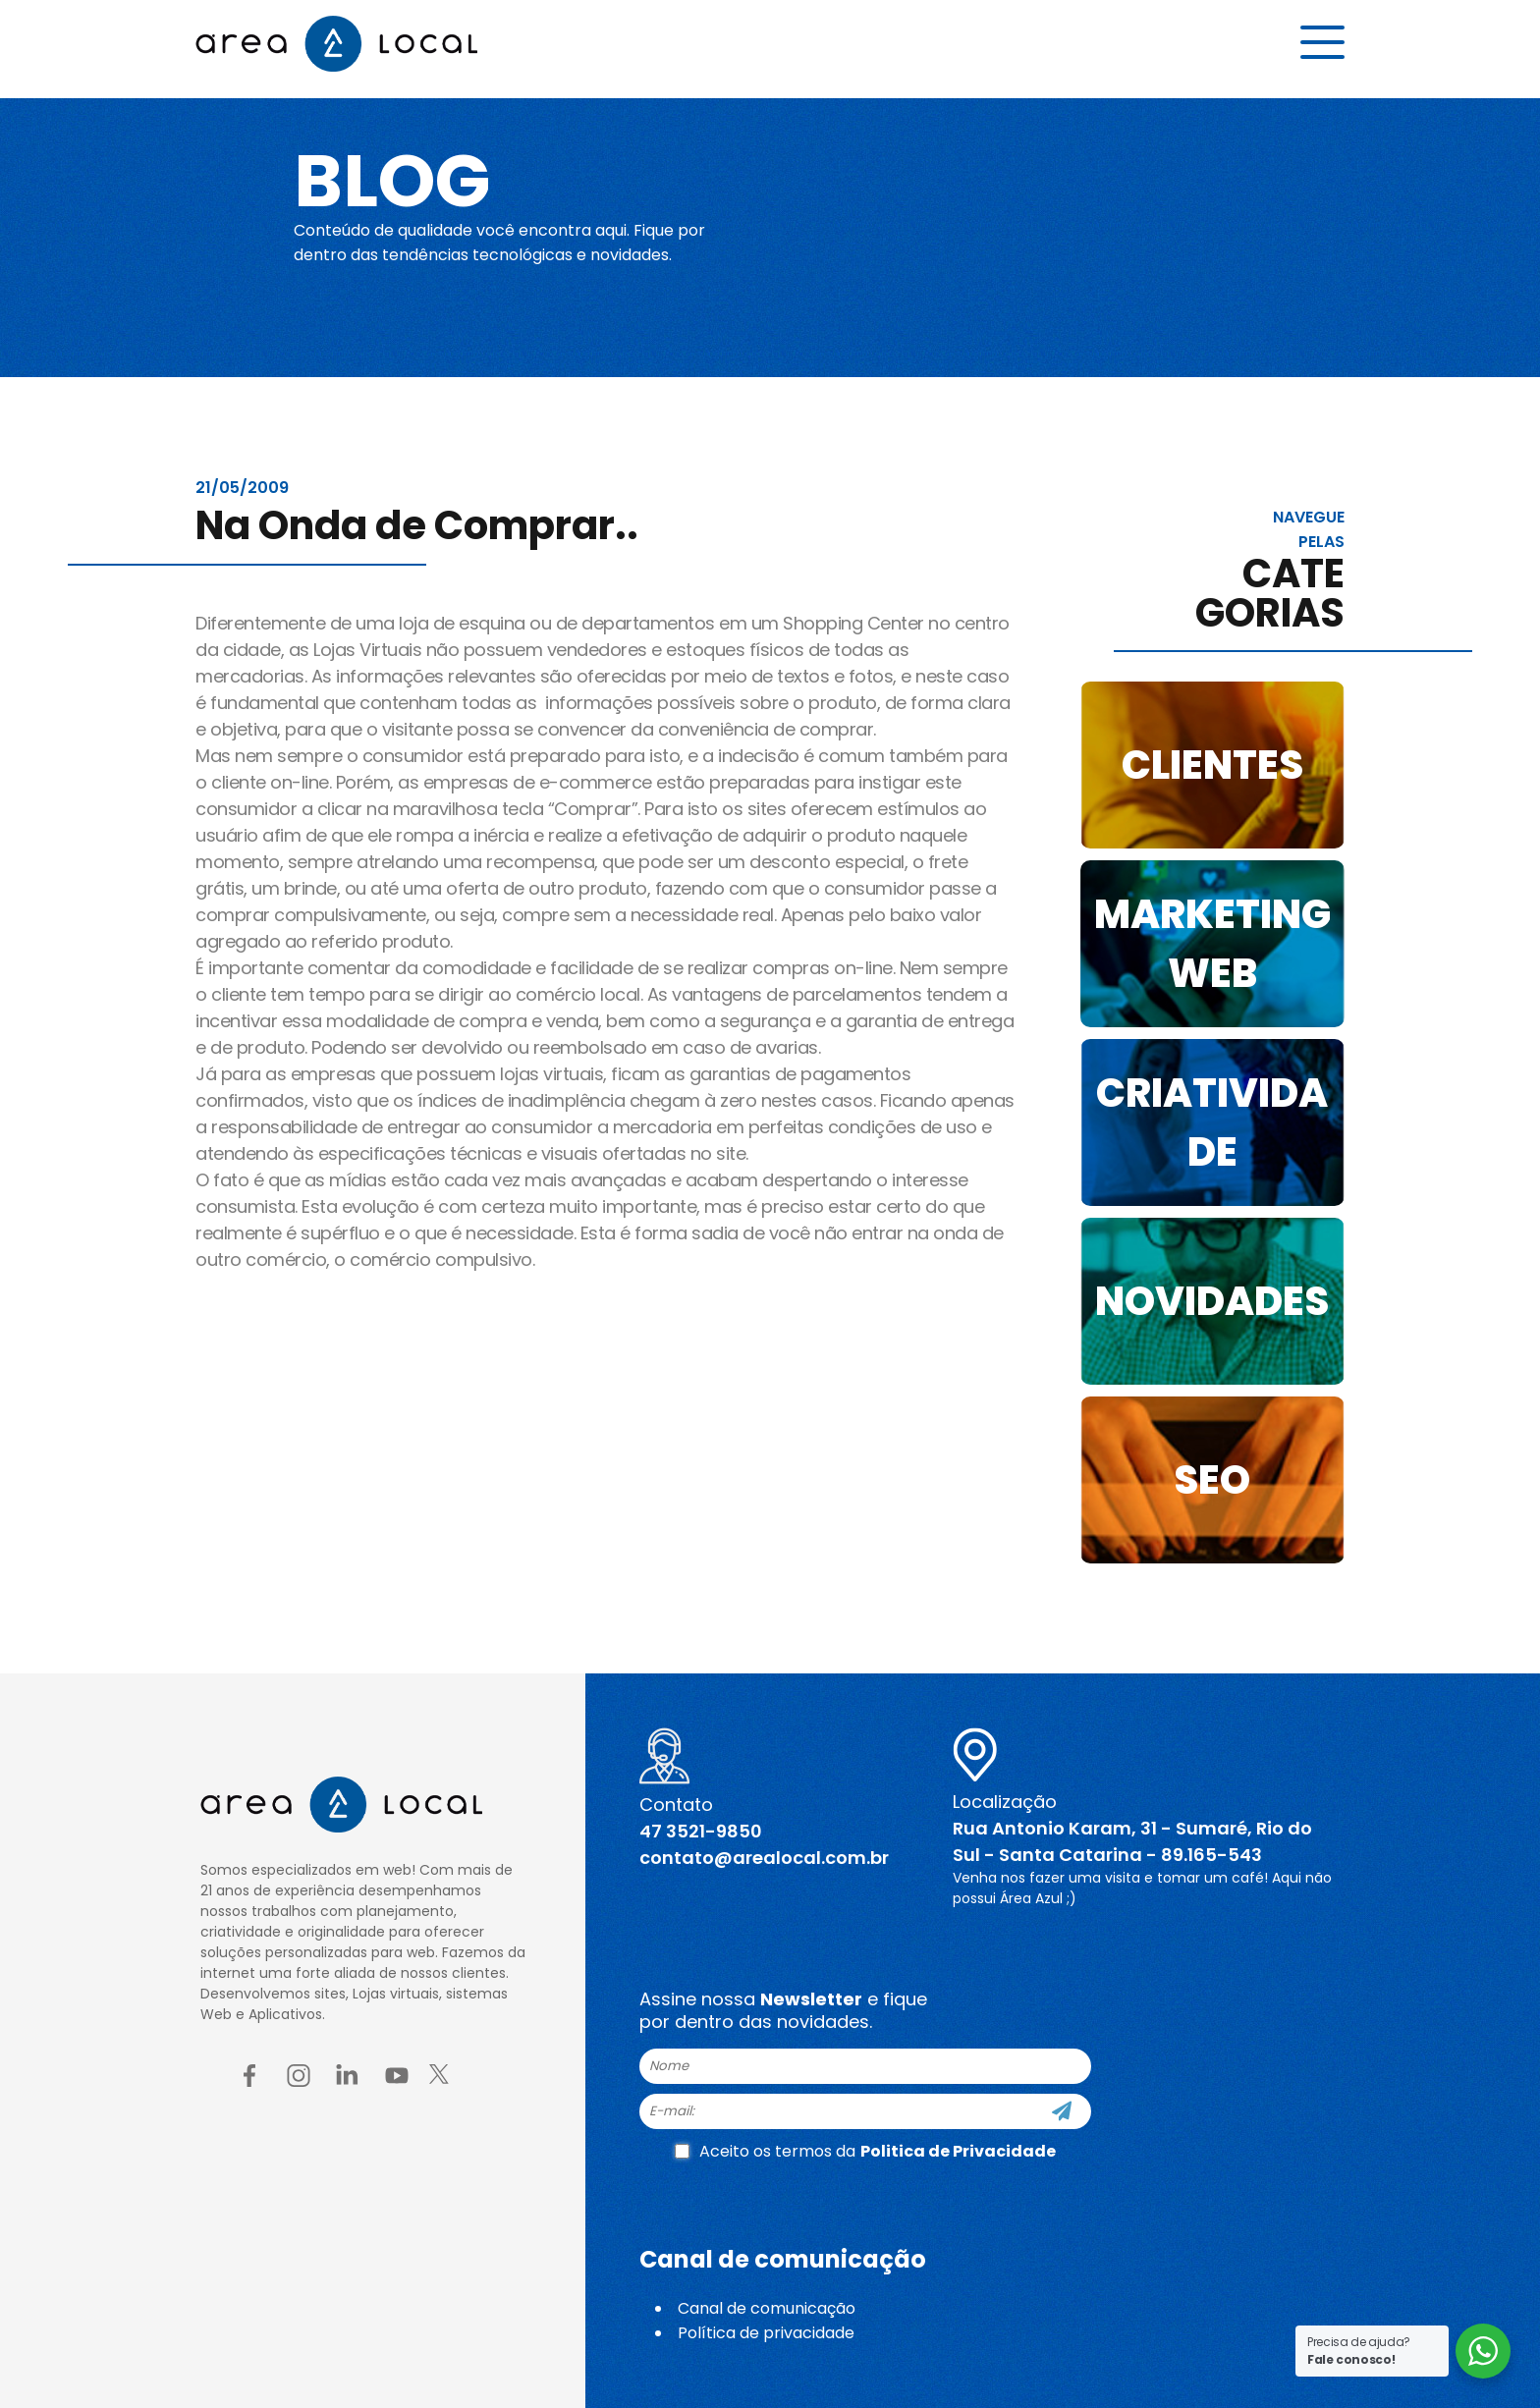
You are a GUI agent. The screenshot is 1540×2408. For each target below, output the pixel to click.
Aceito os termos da (865, 2151)
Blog (400, 179)
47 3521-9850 (700, 1831)
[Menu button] (1322, 46)
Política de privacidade (766, 2333)
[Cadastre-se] (1061, 2111)
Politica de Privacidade (958, 2151)
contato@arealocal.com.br (764, 1857)
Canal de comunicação (766, 2308)
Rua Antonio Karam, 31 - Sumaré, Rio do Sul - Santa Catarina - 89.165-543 (1132, 1841)
